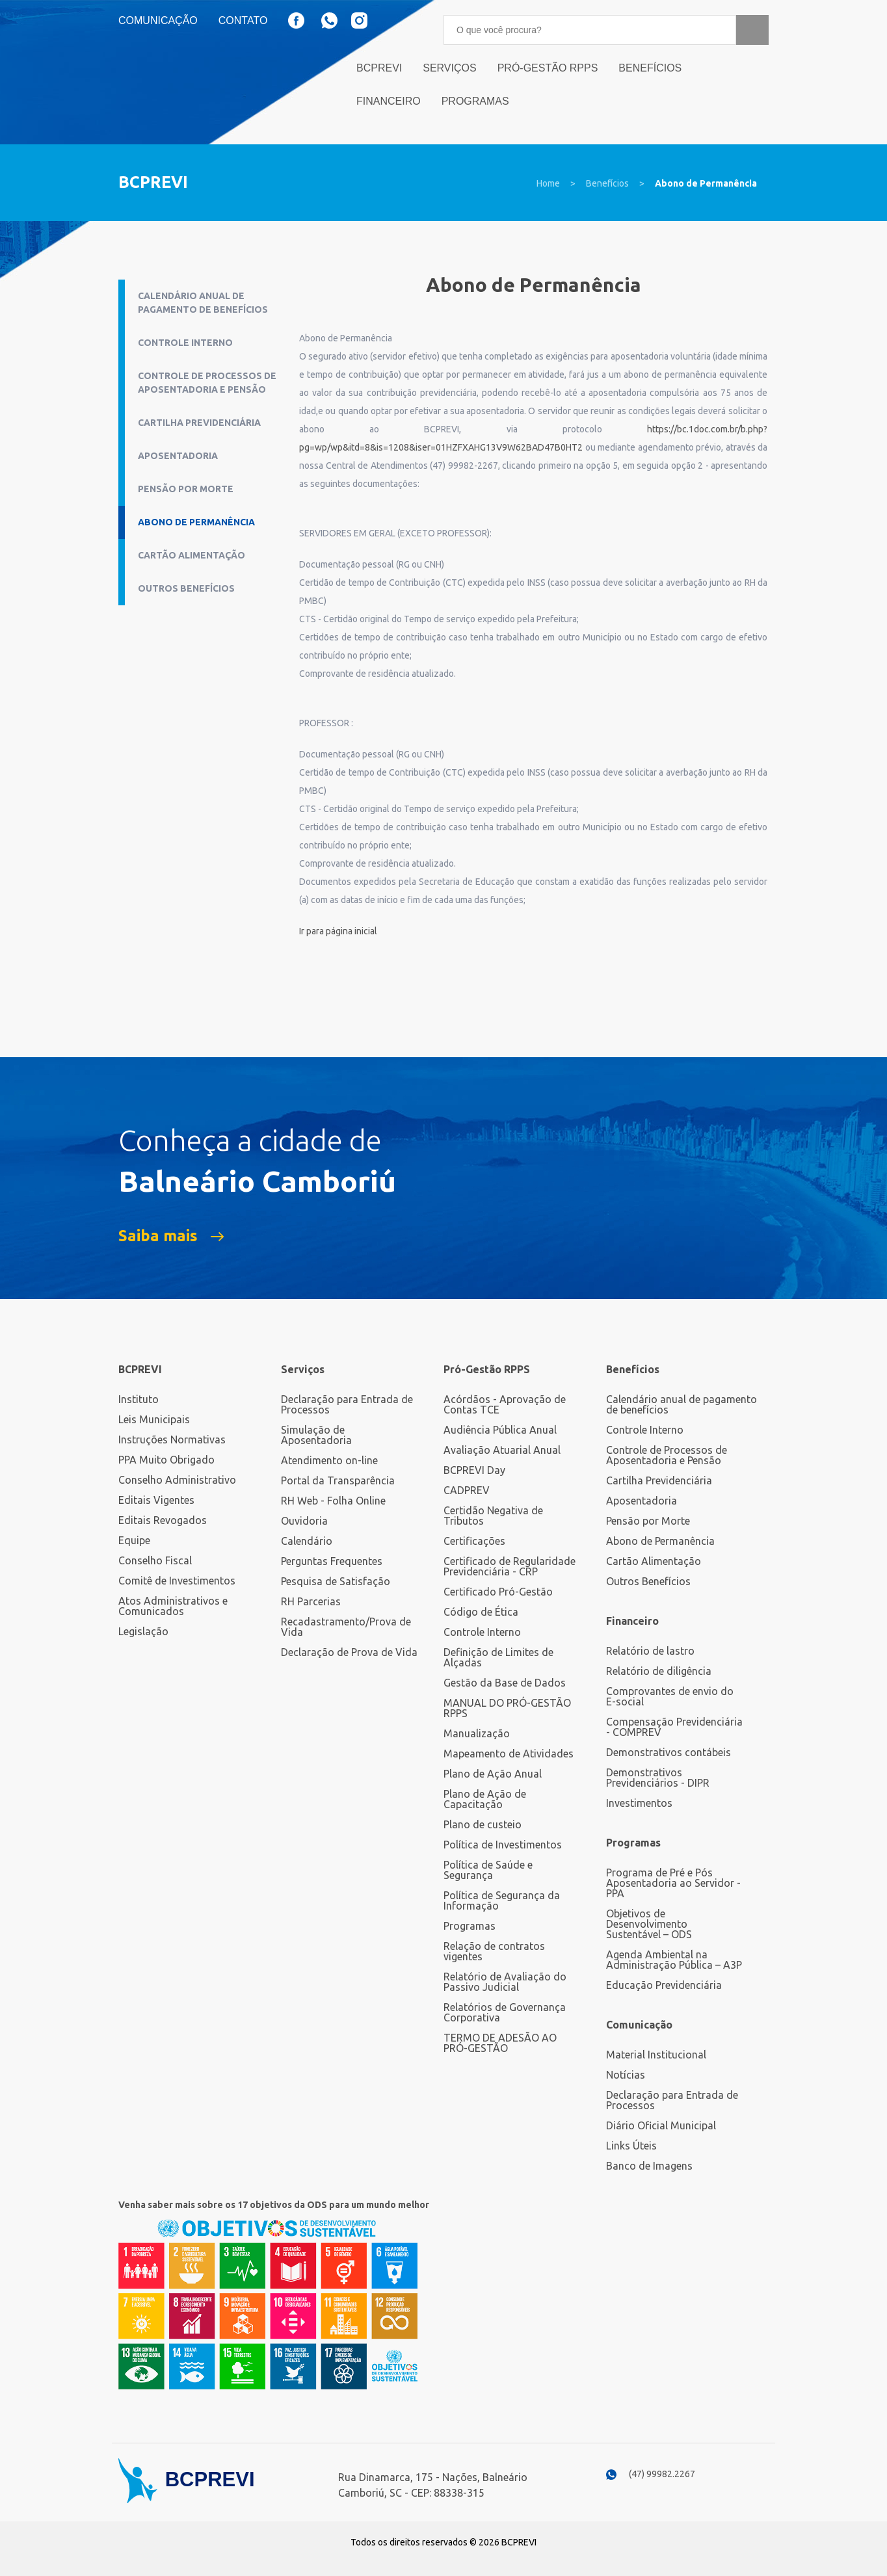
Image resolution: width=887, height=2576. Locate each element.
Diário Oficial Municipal (661, 2125)
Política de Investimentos (503, 1844)
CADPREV (467, 1490)
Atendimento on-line (329, 1460)
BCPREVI (140, 1369)
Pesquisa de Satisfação (335, 1581)
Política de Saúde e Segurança (488, 1870)
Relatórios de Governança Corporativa (505, 2012)
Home (548, 183)
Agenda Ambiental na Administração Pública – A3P (674, 1959)
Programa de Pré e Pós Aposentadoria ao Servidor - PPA (673, 1883)
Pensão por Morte (185, 489)
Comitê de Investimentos (176, 1580)
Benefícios (650, 67)
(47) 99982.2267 (662, 2474)
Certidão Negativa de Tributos (493, 1515)
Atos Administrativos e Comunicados (173, 1606)
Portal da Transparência (338, 1480)
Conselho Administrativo (177, 1480)
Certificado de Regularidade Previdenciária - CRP (510, 1566)
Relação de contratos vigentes (494, 1951)
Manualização (477, 1733)
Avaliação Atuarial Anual (502, 1450)
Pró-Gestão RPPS (547, 67)
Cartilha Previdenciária (199, 422)
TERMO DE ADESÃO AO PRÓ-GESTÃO (500, 2042)
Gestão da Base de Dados (505, 1682)
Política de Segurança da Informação (502, 1900)
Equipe (134, 1540)
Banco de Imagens (649, 2166)
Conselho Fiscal (155, 1560)
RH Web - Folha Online (333, 1500)
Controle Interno (185, 342)
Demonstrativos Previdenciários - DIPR (657, 1777)
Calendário (306, 1541)
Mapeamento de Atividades (509, 1753)
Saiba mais (158, 1236)
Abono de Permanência (706, 183)
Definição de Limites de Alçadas (498, 1657)
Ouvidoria (304, 1521)
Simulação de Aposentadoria (316, 1435)
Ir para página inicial (338, 931)
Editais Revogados (162, 1520)
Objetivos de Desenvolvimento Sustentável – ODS (649, 1923)
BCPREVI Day (474, 1470)
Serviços (449, 67)
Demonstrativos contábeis (668, 1752)
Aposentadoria (178, 456)
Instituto (138, 1399)
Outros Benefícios (186, 588)
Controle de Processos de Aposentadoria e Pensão (207, 383)
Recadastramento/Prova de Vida (346, 1626)
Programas (475, 101)
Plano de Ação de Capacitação (485, 1799)
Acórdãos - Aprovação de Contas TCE (505, 1404)
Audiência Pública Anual (500, 1430)
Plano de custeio (483, 1824)
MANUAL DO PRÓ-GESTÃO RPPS (507, 1708)
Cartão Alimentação (191, 555)
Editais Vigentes (156, 1500)
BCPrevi (379, 67)
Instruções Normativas (172, 1439)
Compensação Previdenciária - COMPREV (674, 1726)
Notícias (625, 2075)
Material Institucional (656, 2054)
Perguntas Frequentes (331, 1561)
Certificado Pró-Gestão (498, 1591)
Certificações (474, 1541)
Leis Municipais (154, 1419)
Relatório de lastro (650, 1651)
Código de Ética (481, 1612)
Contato (243, 21)
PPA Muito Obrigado (166, 1459)
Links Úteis (631, 2145)
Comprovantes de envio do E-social (670, 1696)
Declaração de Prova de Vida (349, 1652)
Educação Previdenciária (664, 1985)
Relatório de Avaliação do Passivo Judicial (505, 1981)
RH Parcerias (311, 1601)
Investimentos (639, 1803)
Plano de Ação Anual (493, 1773)
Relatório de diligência (658, 1671)
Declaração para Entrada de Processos (347, 1404)
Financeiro (388, 101)
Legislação (143, 1631)
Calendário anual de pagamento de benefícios (203, 303)
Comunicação (158, 21)
